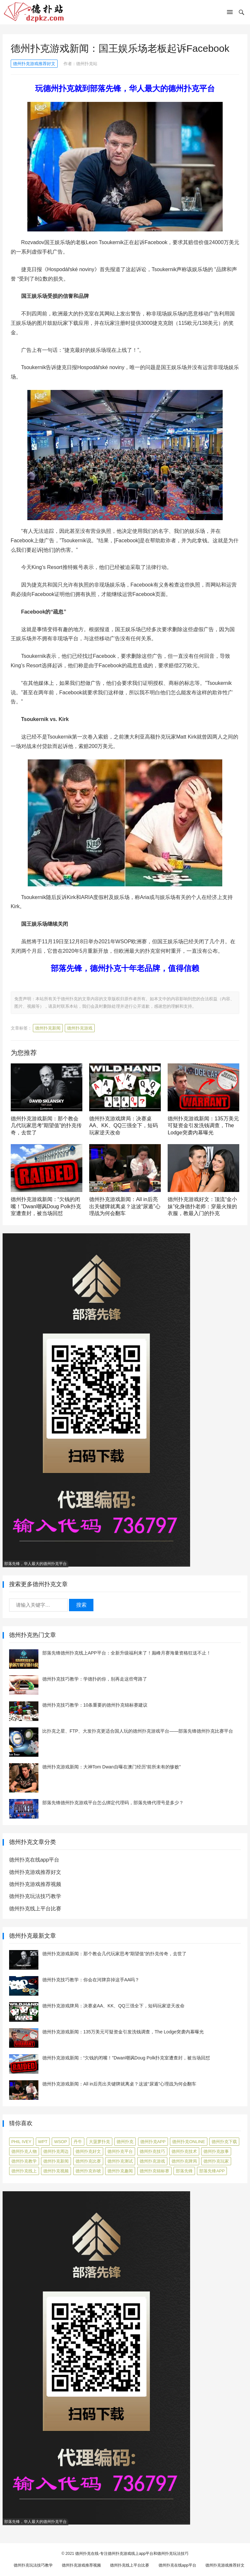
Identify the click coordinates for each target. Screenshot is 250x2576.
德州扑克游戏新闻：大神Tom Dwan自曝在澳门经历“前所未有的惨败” (111, 1766)
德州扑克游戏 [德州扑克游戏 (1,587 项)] (152, 2161)
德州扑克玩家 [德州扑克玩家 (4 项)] (216, 2161)
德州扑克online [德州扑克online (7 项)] (188, 2141)
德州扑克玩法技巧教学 (35, 1896)
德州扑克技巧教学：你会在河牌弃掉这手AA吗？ (91, 1979)
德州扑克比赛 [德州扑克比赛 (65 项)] (88, 2161)
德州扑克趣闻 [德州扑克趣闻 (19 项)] (120, 2170)
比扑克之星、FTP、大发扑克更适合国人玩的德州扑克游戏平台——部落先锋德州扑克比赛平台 (137, 1731)
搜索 (81, 1605)
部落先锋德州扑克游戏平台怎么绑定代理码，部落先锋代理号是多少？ (113, 1802)
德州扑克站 (86, 63)
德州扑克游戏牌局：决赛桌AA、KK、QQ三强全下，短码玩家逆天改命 (123, 1125)
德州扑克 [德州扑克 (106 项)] (125, 2141)
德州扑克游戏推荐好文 (34, 63)
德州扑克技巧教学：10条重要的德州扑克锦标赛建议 (95, 1705)
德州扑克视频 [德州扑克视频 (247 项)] (56, 2170)
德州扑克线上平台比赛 (35, 1908)
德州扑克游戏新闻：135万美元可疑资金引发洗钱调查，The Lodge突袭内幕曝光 (203, 1125)
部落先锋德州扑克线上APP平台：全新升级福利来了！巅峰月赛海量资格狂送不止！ (126, 1652)
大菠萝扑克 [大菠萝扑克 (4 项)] (99, 2141)
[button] (230, 13)
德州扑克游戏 (79, 1028)
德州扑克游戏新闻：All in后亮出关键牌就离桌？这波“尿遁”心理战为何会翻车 (124, 1206)
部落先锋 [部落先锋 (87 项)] (184, 2170)
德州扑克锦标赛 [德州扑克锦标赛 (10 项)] (154, 2170)
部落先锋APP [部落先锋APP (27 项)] (212, 2170)
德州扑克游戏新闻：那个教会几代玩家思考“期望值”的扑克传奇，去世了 (46, 1125)
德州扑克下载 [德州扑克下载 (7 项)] (224, 2141)
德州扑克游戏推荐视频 (35, 1884)
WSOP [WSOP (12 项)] (60, 2141)
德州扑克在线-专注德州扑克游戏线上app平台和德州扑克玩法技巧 (131, 2553)
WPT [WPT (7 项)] (43, 2141)
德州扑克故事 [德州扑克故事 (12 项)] (216, 2151)
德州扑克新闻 (48, 1028)
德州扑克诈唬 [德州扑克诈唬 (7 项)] (88, 2170)
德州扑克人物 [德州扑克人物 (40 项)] (24, 2151)
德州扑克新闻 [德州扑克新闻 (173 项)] (56, 2161)
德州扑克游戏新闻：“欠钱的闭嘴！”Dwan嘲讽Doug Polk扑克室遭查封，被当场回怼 (46, 1206)
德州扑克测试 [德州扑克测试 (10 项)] (120, 2161)
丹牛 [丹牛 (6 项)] (78, 2141)
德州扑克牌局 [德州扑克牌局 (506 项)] (184, 2161)
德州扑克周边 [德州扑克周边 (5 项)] (56, 2151)
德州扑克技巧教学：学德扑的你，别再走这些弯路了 (94, 1679)
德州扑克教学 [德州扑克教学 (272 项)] (24, 2161)
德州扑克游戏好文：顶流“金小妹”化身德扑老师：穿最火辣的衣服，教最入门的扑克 (202, 1206)
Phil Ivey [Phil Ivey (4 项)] (21, 2141)
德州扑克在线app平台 (34, 1860)
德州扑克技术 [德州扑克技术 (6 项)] (184, 2151)
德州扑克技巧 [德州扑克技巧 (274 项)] (152, 2151)
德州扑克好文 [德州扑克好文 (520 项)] (88, 2151)
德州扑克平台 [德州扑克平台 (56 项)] (120, 2151)
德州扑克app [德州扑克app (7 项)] (153, 2141)
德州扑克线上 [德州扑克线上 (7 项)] (24, 2170)
